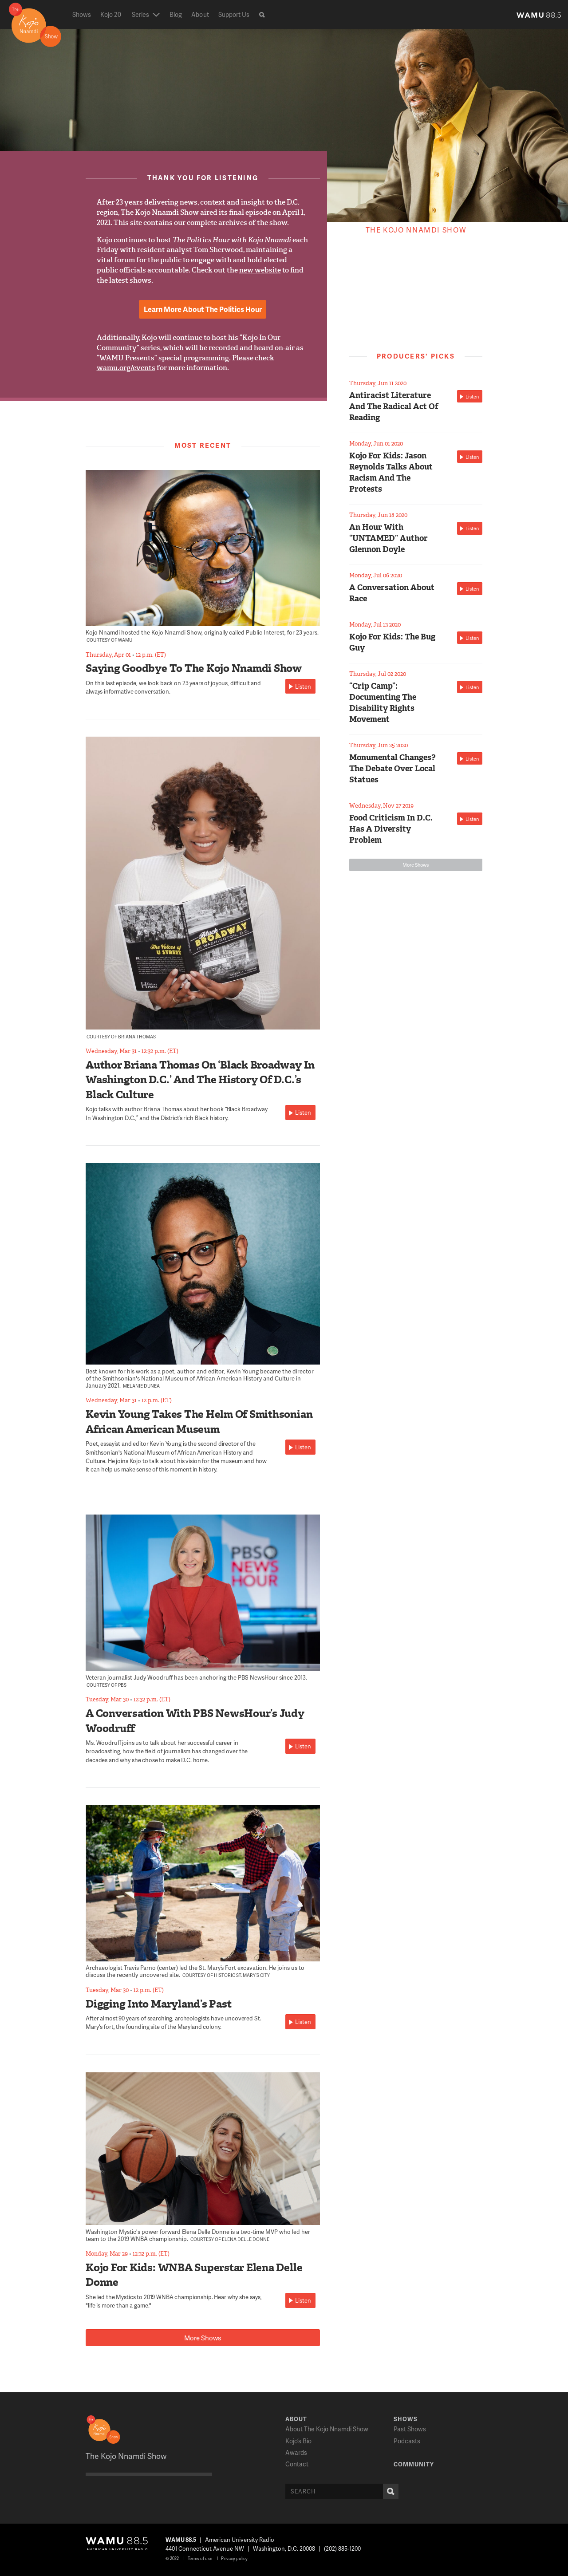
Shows (81, 14)
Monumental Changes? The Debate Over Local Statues (392, 768)
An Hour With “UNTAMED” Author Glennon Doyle (388, 538)
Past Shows (410, 2429)
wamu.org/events (126, 367)
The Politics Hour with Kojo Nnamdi (232, 240)
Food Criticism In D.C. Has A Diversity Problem (391, 829)
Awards (296, 2452)
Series (140, 14)
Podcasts (407, 2441)
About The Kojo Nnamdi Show (326, 2429)
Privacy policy (234, 2558)
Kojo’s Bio (298, 2441)
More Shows (202, 2338)
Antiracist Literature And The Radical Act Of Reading (393, 406)
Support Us (234, 14)
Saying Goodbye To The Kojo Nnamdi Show (194, 668)
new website (260, 270)
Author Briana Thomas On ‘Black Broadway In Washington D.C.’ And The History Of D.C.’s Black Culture (200, 1080)
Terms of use (200, 2558)
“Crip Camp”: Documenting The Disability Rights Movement (382, 703)
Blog (176, 14)
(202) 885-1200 (342, 2548)
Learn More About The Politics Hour (203, 309)
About (200, 14)
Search (388, 2491)
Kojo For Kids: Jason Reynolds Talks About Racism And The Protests (391, 472)
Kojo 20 (110, 14)
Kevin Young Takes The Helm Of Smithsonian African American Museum (199, 1421)
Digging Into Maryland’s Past (158, 2004)
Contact (296, 2464)
